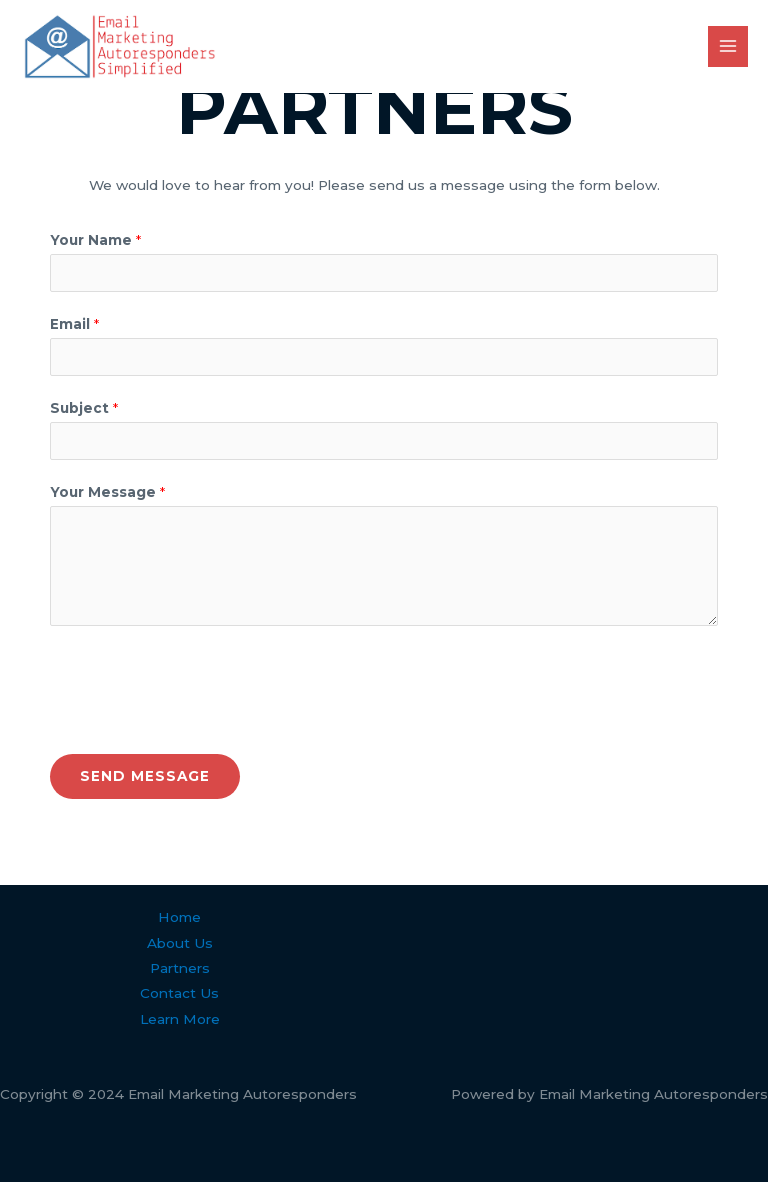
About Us (180, 943)
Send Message (145, 776)
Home (179, 917)
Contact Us (179, 993)
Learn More (180, 1019)
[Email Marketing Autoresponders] (120, 46)
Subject (84, 408)
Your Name (95, 240)
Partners (180, 968)
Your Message (107, 492)
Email (74, 324)
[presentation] (202, 685)
